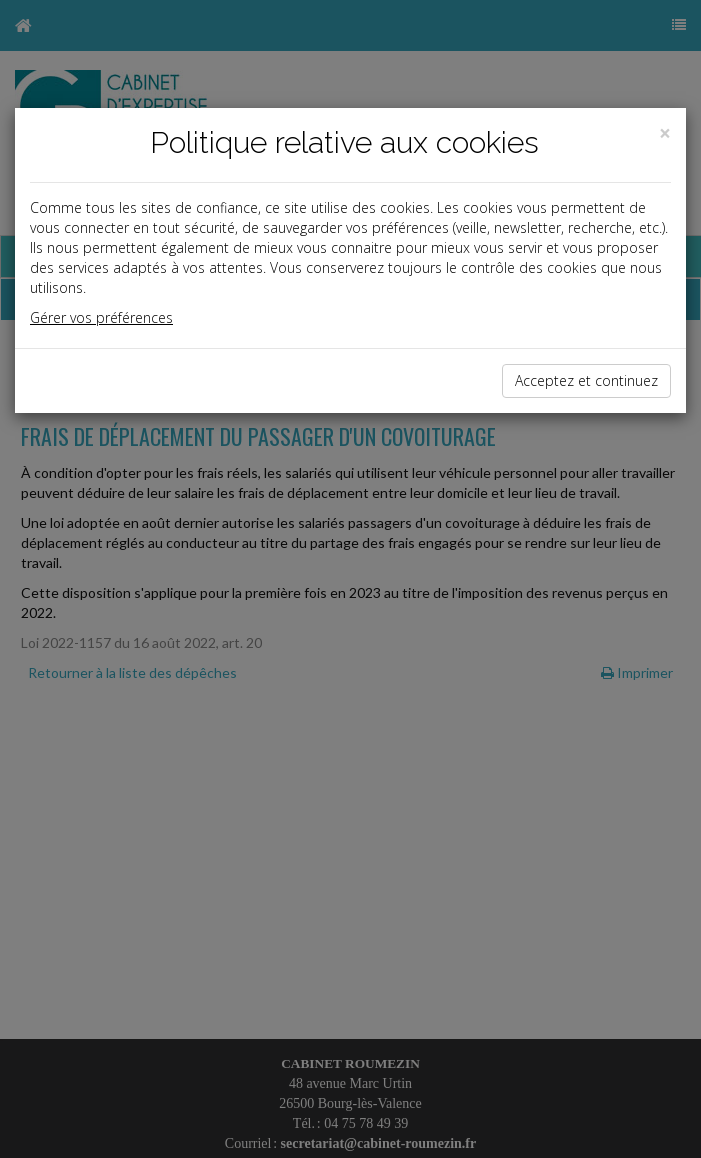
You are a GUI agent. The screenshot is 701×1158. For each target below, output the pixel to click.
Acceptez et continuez (586, 380)
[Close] (665, 133)
